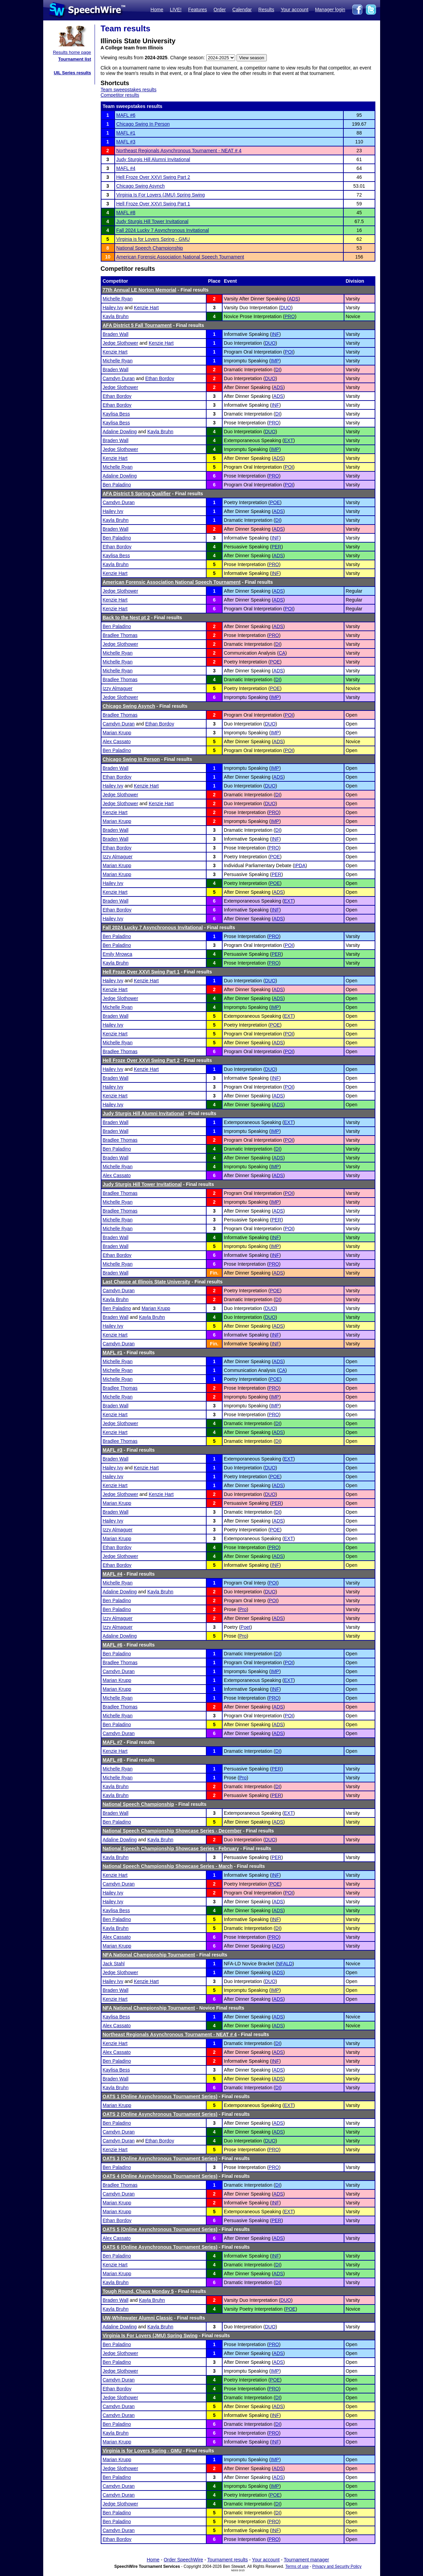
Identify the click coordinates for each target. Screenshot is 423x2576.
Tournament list (74, 59)
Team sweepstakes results (129, 89)
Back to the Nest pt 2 (126, 617)
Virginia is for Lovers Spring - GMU (153, 239)
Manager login (330, 9)
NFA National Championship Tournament (149, 1954)
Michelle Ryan (118, 298)
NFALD (284, 1963)
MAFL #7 (113, 1742)
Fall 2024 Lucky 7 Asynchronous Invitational (162, 230)
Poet (245, 1627)
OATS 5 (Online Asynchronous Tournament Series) (160, 2229)
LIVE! (175, 9)
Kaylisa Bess (116, 414)
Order (220, 9)
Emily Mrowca (117, 954)
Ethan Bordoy (159, 378)
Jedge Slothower (120, 343)
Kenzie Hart (146, 307)
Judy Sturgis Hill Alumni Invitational (153, 159)
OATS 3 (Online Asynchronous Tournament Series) (160, 2158)
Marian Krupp (117, 732)
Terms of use (297, 2566)
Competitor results (120, 95)
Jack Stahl (114, 1963)
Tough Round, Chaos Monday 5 (138, 2291)
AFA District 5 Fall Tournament (137, 325)
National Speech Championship (149, 248)
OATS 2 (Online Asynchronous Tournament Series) (160, 2114)
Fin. (214, 1273)
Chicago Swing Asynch (140, 186)
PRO (289, 316)
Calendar (242, 9)
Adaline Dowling (120, 431)
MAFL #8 (125, 212)
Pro (243, 1609)
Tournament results (227, 2559)
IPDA (300, 865)
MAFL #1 (125, 133)
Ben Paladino (117, 484)
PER (276, 546)
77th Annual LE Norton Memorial (140, 290)
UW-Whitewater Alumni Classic (138, 2318)
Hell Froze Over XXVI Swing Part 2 (153, 177)
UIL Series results (72, 72)
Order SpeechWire (183, 2559)
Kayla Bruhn (116, 316)
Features (197, 9)
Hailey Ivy (113, 307)
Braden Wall (116, 334)
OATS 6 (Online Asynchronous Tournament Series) (160, 2247)
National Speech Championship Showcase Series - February (171, 1848)
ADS (293, 298)
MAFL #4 (125, 168)
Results (266, 9)
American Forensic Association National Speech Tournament (180, 257)
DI (277, 369)
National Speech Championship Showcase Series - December (172, 1830)
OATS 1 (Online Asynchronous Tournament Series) (160, 2096)
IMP (275, 360)
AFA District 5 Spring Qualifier (137, 493)
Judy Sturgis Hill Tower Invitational (152, 221)
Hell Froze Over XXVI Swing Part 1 (153, 203)
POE (275, 502)
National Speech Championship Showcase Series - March (168, 1866)
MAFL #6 (125, 115)
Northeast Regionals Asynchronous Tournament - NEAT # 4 (179, 150)
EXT (288, 440)
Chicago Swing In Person (143, 124)
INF (275, 334)
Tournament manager (306, 2559)
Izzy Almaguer (118, 688)
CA (282, 653)
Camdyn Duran (119, 378)
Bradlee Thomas (120, 635)
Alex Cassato (117, 741)
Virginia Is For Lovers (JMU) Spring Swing (160, 195)
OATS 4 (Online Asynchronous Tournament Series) (160, 2176)
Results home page (72, 52)
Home (156, 9)
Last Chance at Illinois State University (147, 1281)
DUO (285, 307)
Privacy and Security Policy (337, 2566)
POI (289, 352)
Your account (294, 9)
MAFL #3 (125, 141)
